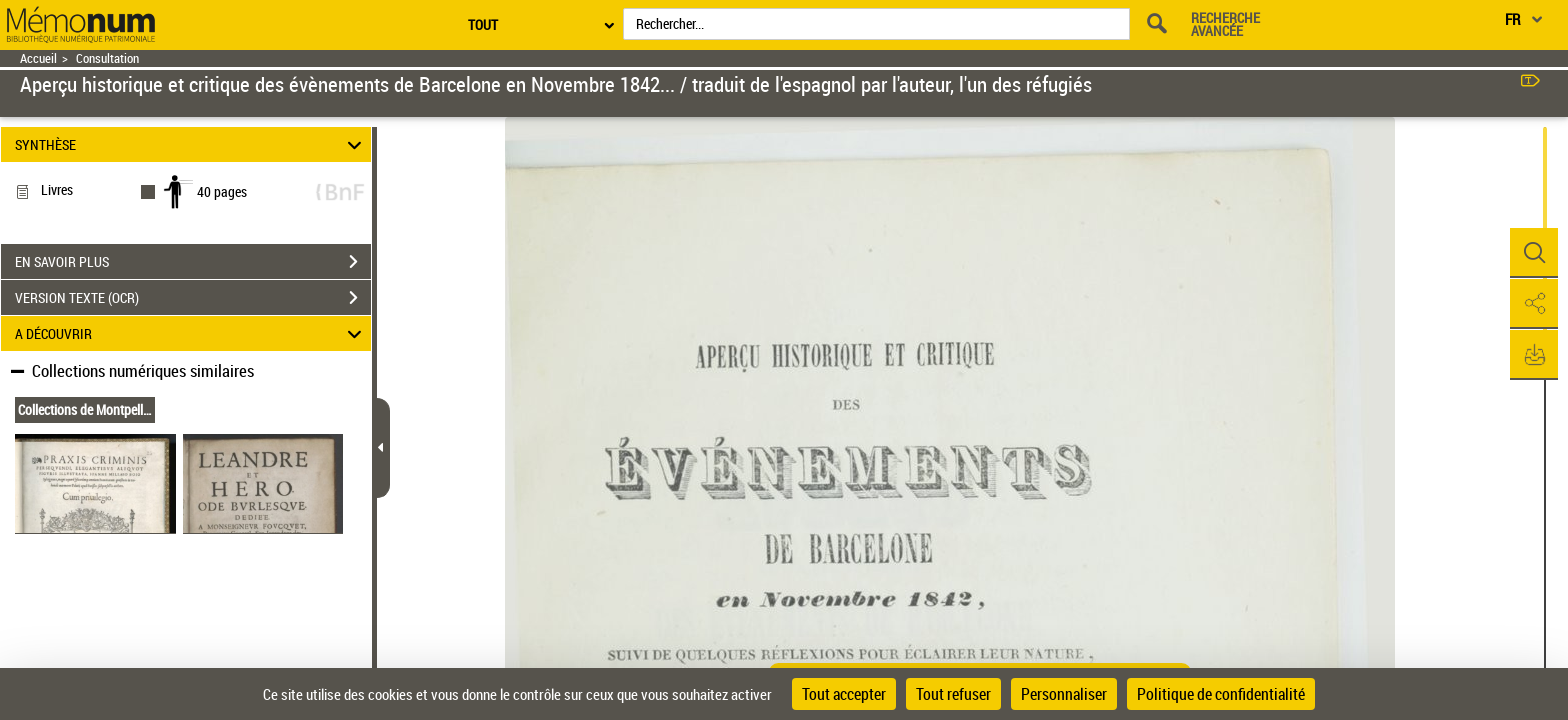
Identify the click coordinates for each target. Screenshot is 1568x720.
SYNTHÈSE (191, 144)
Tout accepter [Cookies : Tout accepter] (844, 694)
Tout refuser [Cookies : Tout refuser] (953, 694)
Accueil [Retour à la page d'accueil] (38, 58)
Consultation (107, 58)
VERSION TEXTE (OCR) (193, 298)
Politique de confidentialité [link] (1221, 694)
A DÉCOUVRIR (191, 333)
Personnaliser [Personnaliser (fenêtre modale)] (1064, 694)
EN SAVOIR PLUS (193, 262)
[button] (1533, 253)
